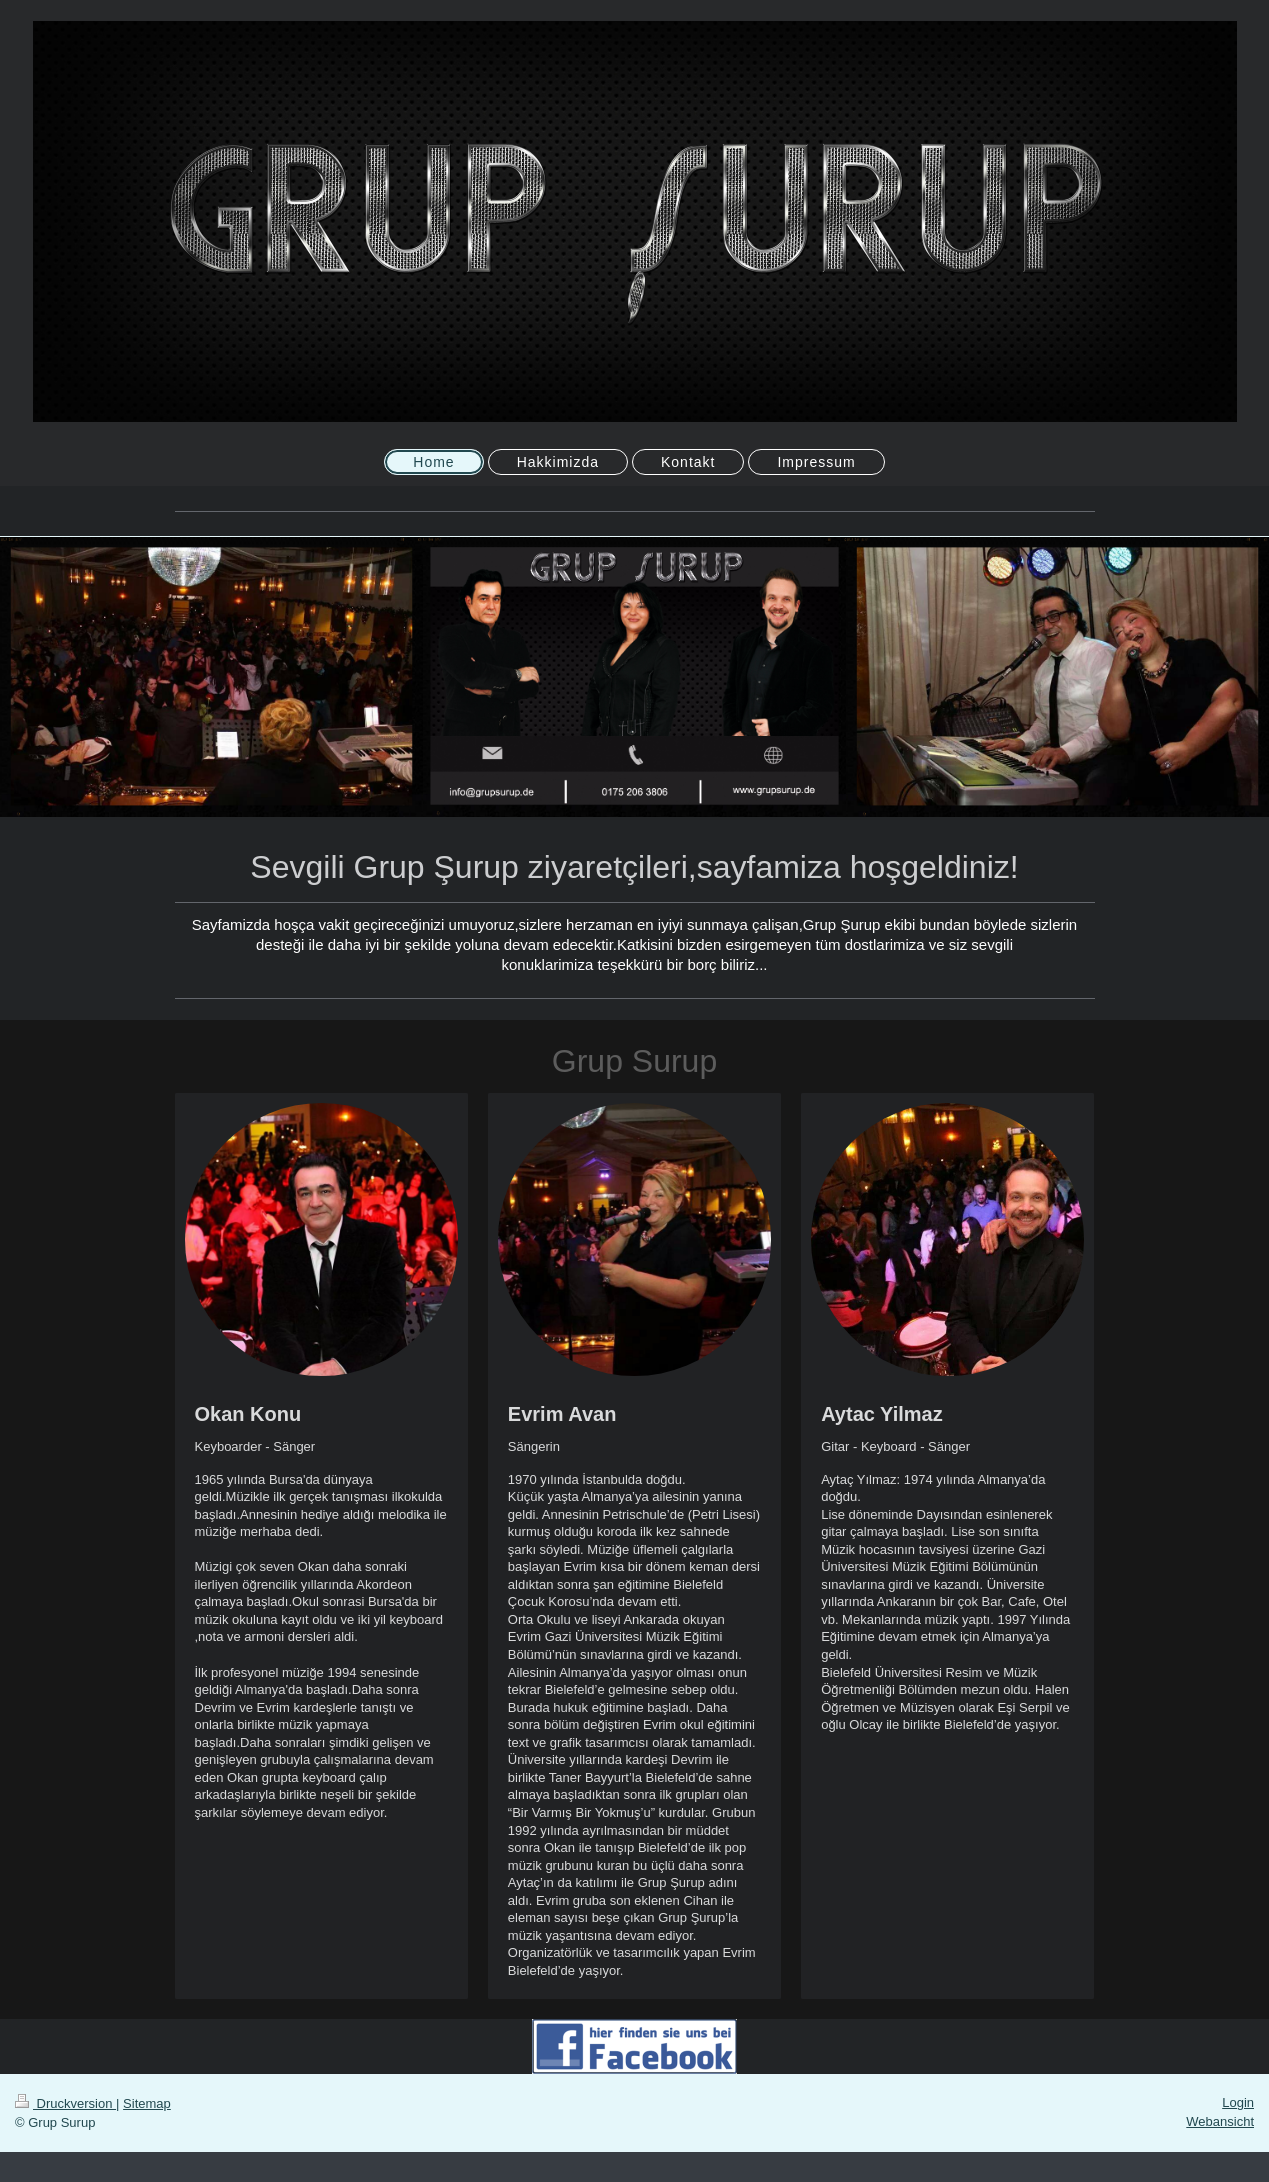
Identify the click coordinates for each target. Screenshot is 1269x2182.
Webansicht (1220, 2121)
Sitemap (147, 2103)
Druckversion (65, 2103)
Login (1238, 2102)
